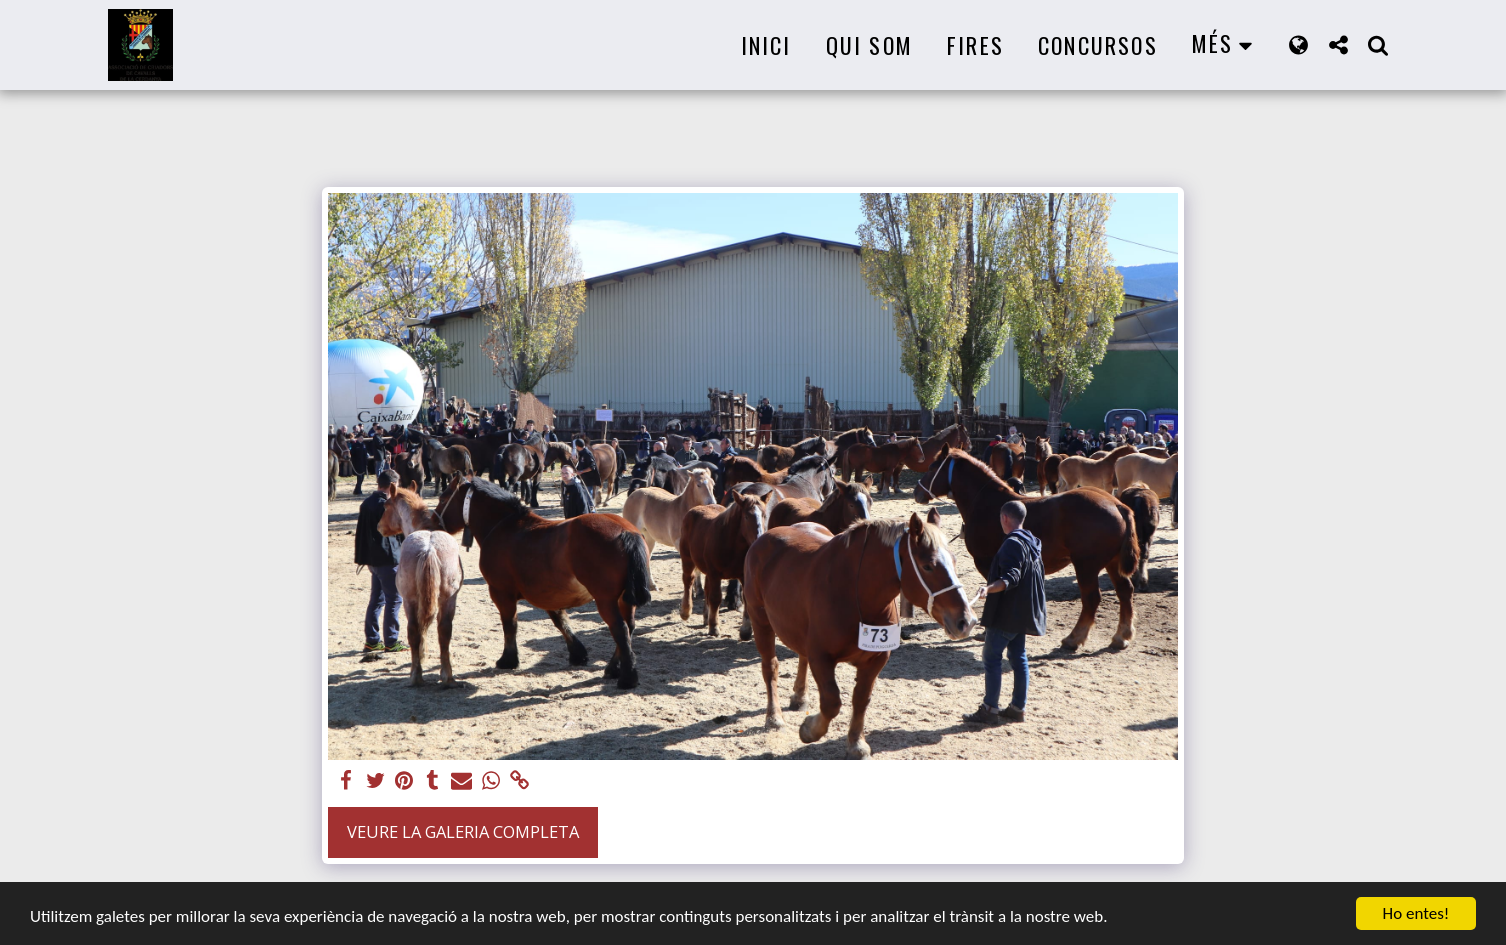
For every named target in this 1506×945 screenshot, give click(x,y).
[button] (1338, 44)
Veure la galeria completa (463, 831)
